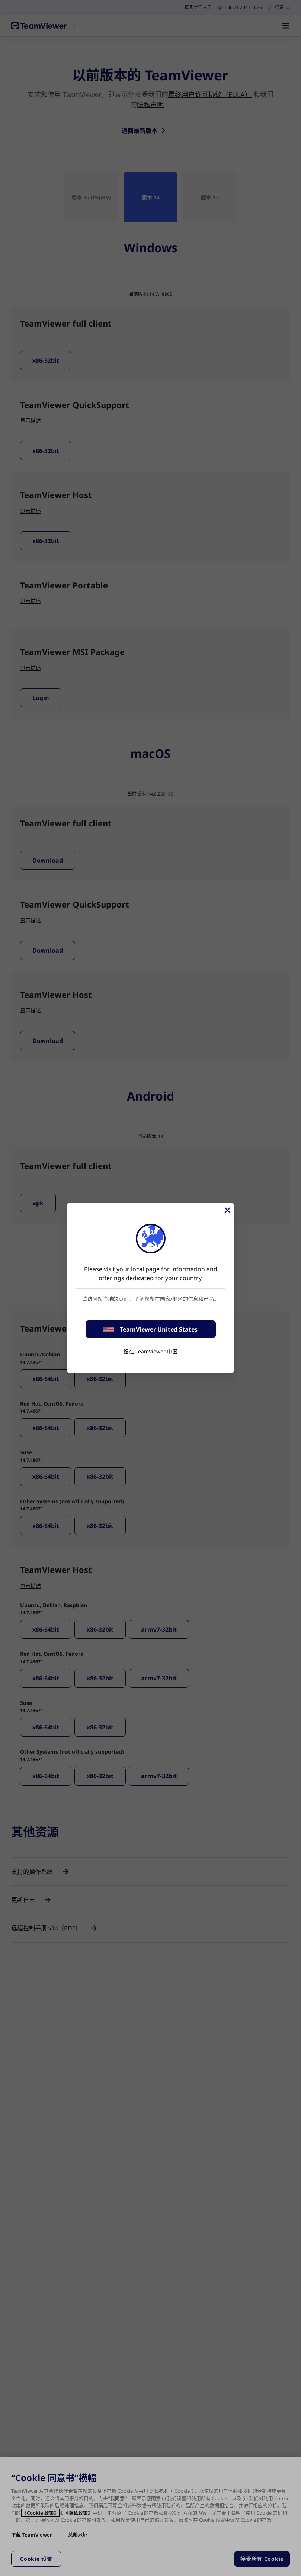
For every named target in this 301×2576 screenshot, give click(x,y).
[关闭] (227, 1210)
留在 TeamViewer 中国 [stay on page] (150, 1351)
